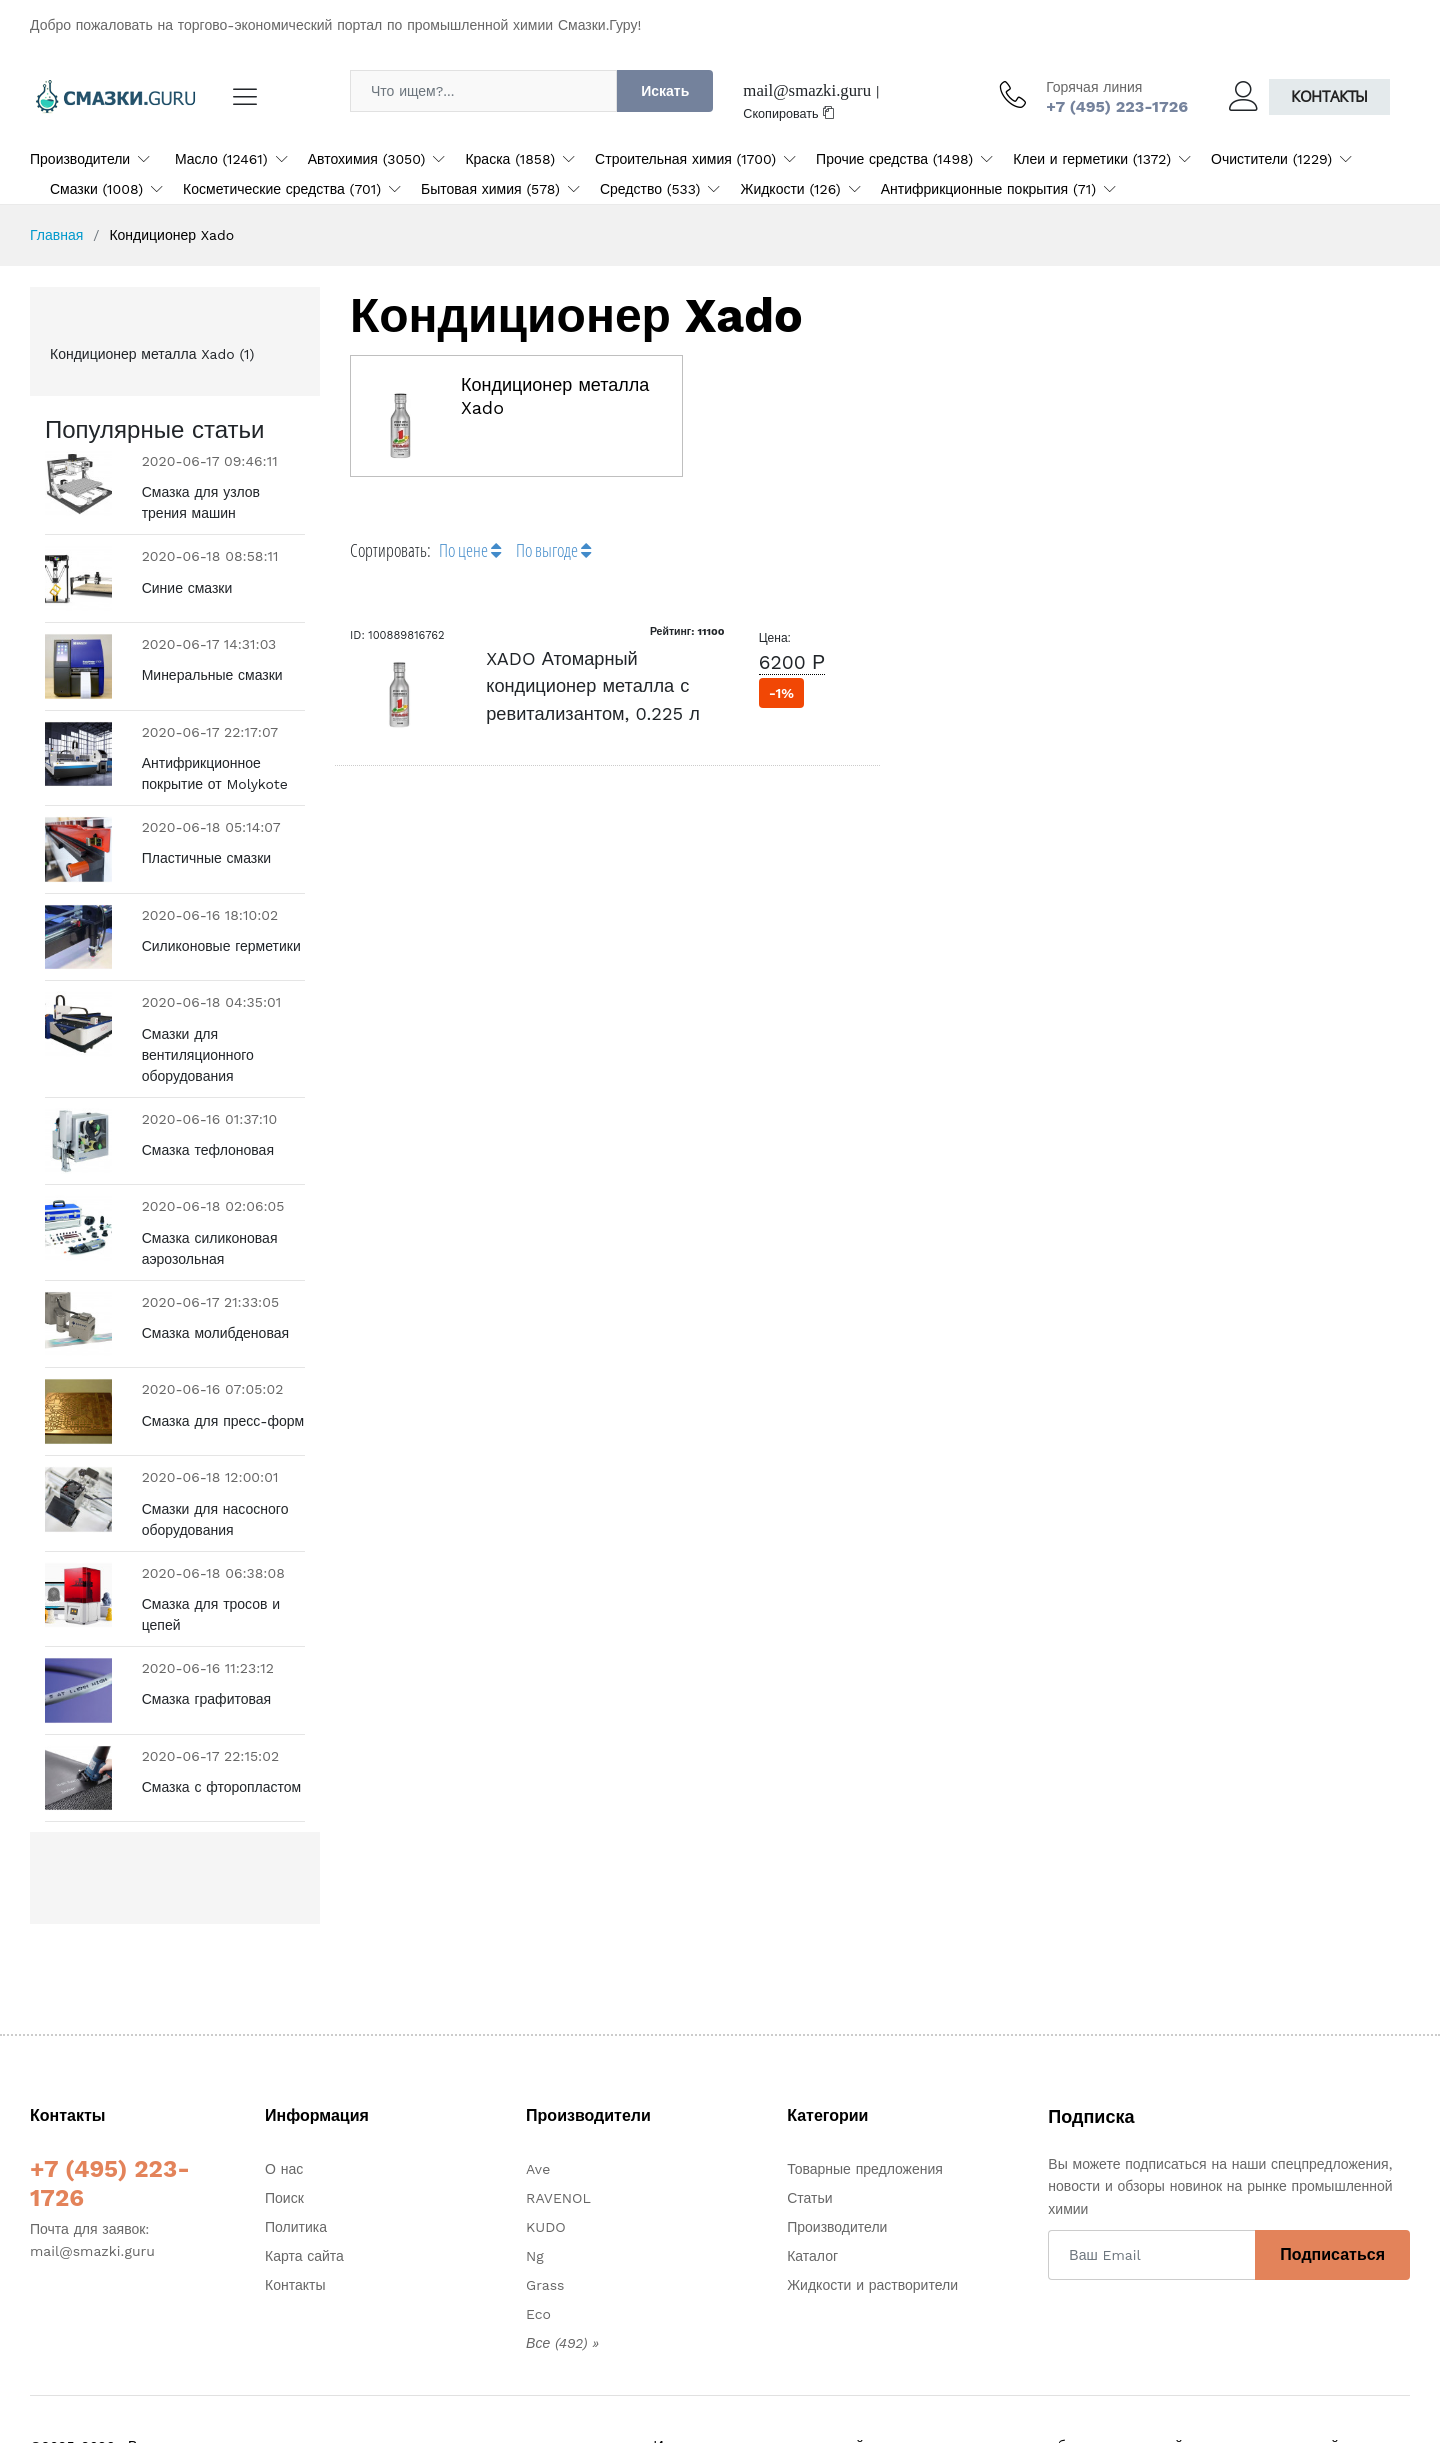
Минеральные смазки (212, 675)
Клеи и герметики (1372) (1092, 159)
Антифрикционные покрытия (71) (988, 189)
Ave (538, 2116)
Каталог (812, 2203)
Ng (535, 2203)
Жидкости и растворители (872, 2232)
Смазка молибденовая (215, 1333)
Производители (80, 159)
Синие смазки (187, 588)
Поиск (284, 2145)
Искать (665, 91)
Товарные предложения (865, 2116)
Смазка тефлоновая (208, 1150)
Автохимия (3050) (367, 159)
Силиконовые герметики (221, 946)
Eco (538, 2261)
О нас (284, 2116)
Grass (545, 2232)
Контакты (1329, 96)
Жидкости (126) (790, 189)
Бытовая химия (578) (490, 189)
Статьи (809, 2145)
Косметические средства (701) (282, 189)
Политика (296, 2174)
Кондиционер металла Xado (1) (152, 354)
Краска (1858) (510, 159)
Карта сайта (304, 2203)
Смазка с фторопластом (222, 1747)
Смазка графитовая (206, 1673)
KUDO (546, 2174)
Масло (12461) (221, 159)
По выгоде (553, 550)
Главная (56, 235)
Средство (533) (650, 189)
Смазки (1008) (96, 189)
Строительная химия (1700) (685, 159)
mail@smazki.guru (807, 90)
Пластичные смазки (207, 858)
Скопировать (789, 113)
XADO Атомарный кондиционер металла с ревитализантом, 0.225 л (593, 686)
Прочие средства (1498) (894, 159)
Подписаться (1332, 2201)
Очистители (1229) (1271, 159)
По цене (470, 550)
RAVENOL (558, 2145)
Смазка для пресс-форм (223, 1408)
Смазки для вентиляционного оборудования (198, 1055)
